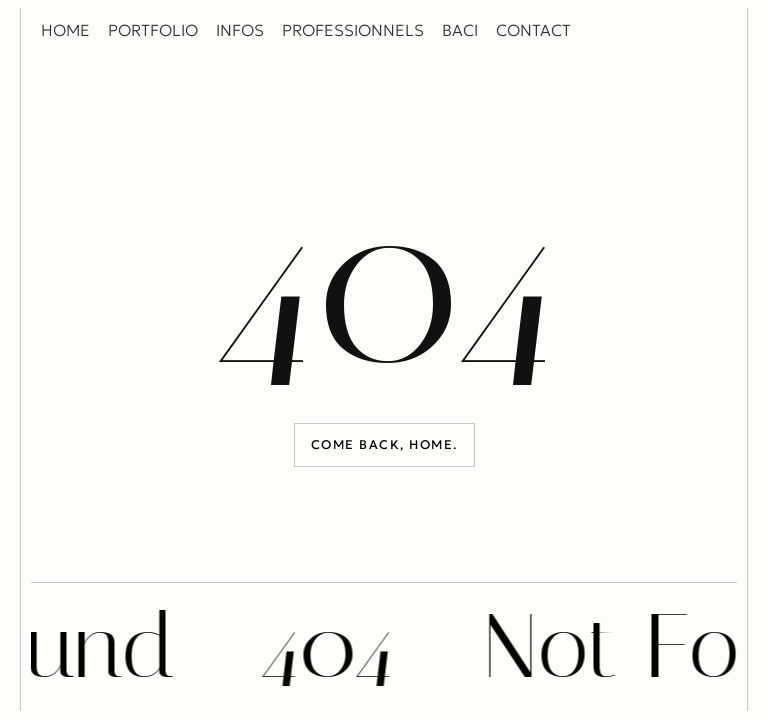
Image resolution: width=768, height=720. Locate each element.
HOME (65, 30)
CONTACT (533, 30)
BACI (460, 30)
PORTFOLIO (153, 30)
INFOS (240, 30)
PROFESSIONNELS (353, 30)
